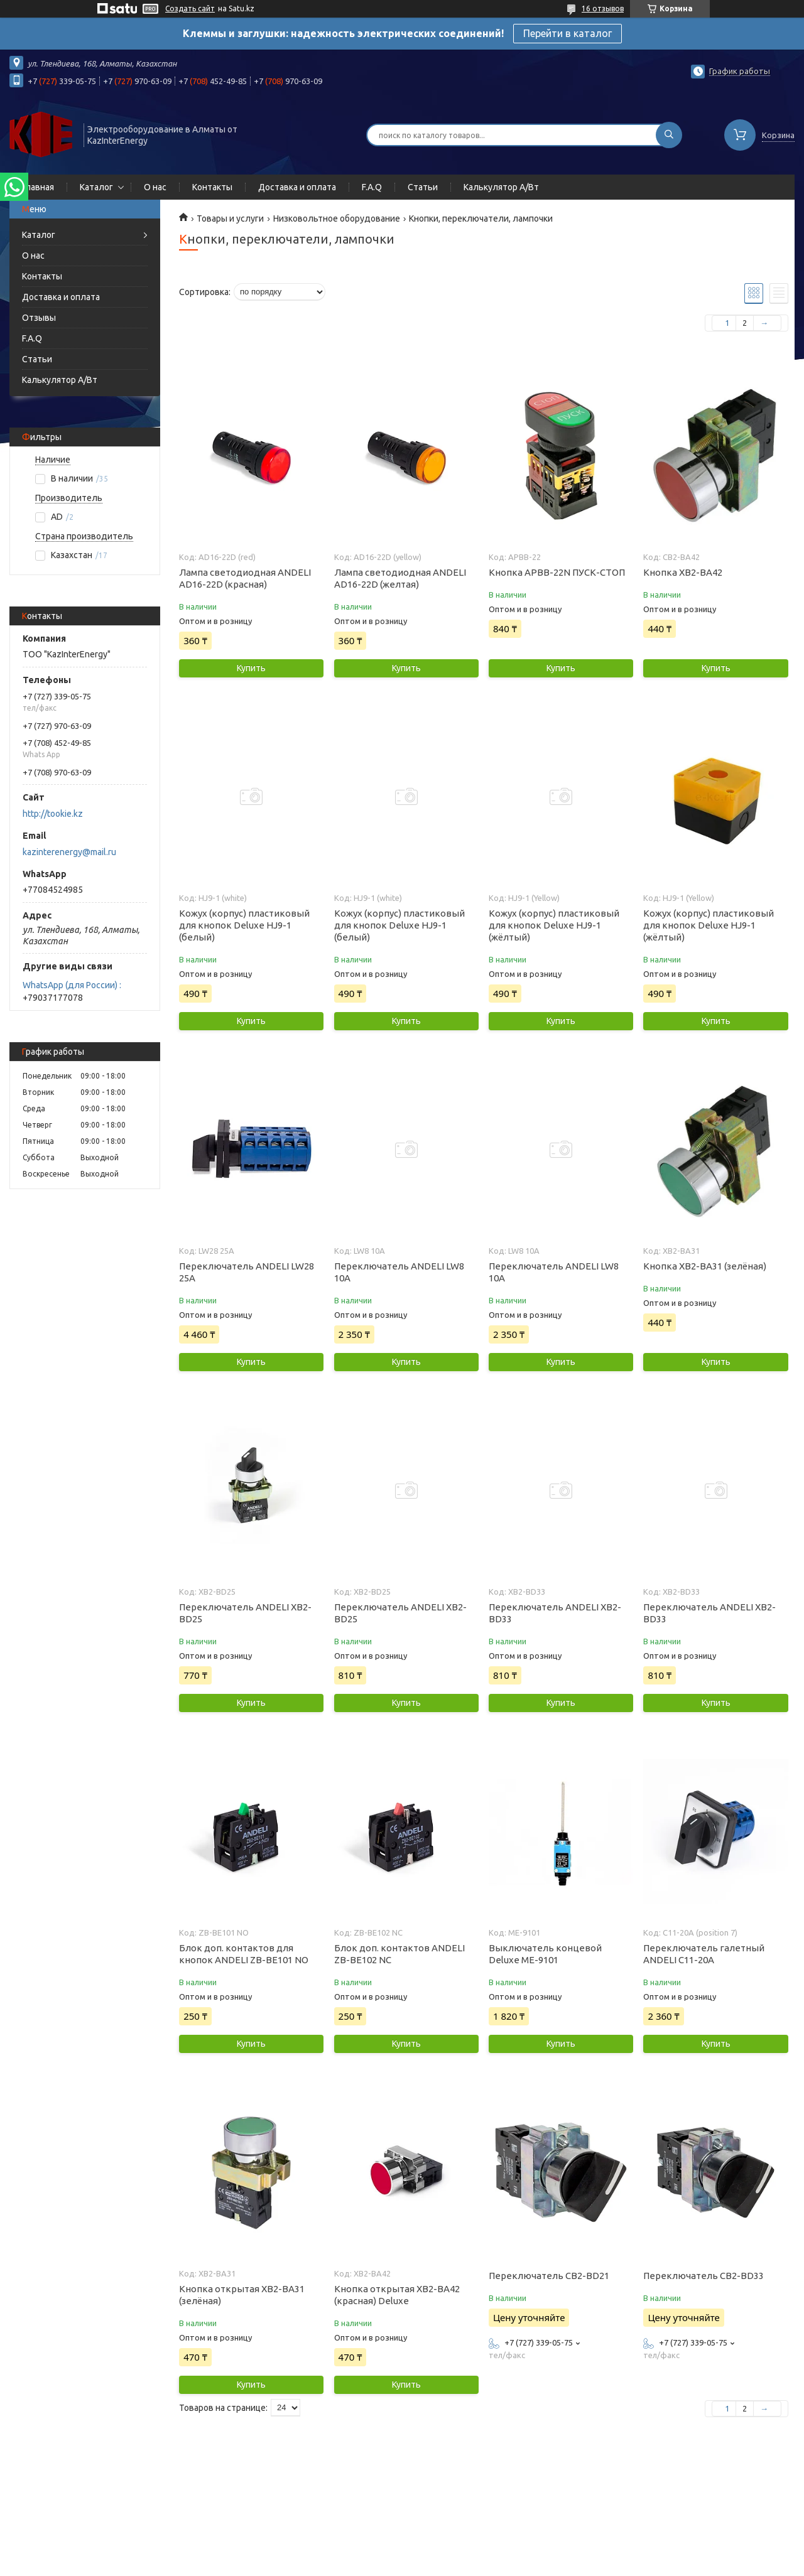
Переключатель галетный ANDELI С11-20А (703, 1954)
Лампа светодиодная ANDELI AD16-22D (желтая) (400, 578)
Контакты (212, 187)
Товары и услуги (230, 218)
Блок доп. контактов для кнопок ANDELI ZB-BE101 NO (243, 1954)
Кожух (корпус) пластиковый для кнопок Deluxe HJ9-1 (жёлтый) (554, 925)
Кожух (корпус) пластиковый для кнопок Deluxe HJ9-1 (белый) (244, 925)
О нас (155, 187)
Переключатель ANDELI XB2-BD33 (555, 1613)
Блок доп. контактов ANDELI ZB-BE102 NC (399, 1954)
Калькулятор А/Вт (501, 187)
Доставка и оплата (297, 187)
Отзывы (39, 318)
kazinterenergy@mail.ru (69, 852)
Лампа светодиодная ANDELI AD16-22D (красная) (245, 578)
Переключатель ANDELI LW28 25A (246, 1272)
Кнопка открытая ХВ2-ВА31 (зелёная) (242, 2294)
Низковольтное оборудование (336, 218)
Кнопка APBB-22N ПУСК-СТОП (557, 572)
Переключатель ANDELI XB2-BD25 (245, 1613)
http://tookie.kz (53, 814)
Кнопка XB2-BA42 (682, 572)
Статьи (423, 187)
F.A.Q (372, 187)
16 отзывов (603, 8)
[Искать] (669, 135)
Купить (251, 668)
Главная (38, 187)
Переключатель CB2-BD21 (549, 2275)
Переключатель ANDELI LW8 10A (399, 1272)
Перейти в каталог (567, 33)
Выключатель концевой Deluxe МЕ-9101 (545, 1954)
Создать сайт (190, 8)
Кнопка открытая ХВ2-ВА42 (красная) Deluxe (397, 2294)
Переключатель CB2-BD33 (703, 2275)
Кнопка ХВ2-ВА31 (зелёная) (704, 1266)
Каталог (96, 187)
